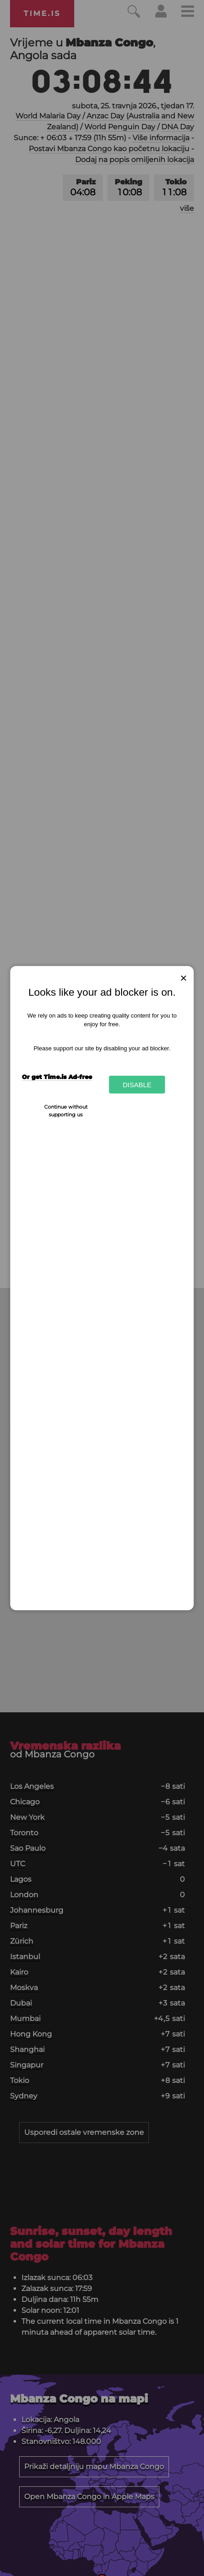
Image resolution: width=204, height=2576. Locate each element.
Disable (136, 1085)
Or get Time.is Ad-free (57, 1076)
